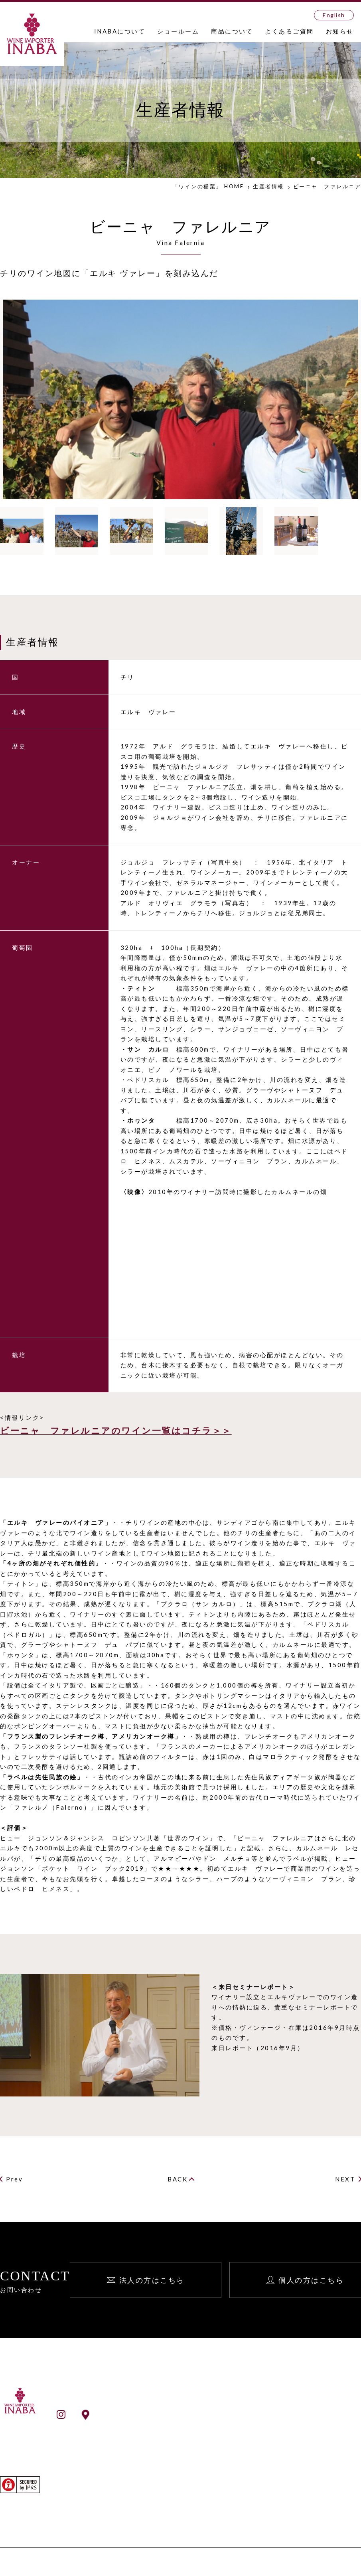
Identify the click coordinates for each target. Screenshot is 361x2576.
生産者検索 (165, 2503)
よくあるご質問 (289, 31)
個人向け (311, 2432)
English (334, 15)
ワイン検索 (165, 2492)
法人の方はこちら (152, 2280)
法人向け (311, 2421)
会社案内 (162, 2423)
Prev (14, 2179)
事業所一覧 (165, 2434)
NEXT (345, 2179)
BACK (177, 2179)
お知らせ (340, 31)
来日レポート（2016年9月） (257, 2047)
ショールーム (178, 31)
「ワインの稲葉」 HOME (208, 186)
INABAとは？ (169, 2413)
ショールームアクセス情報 (118, 2414)
